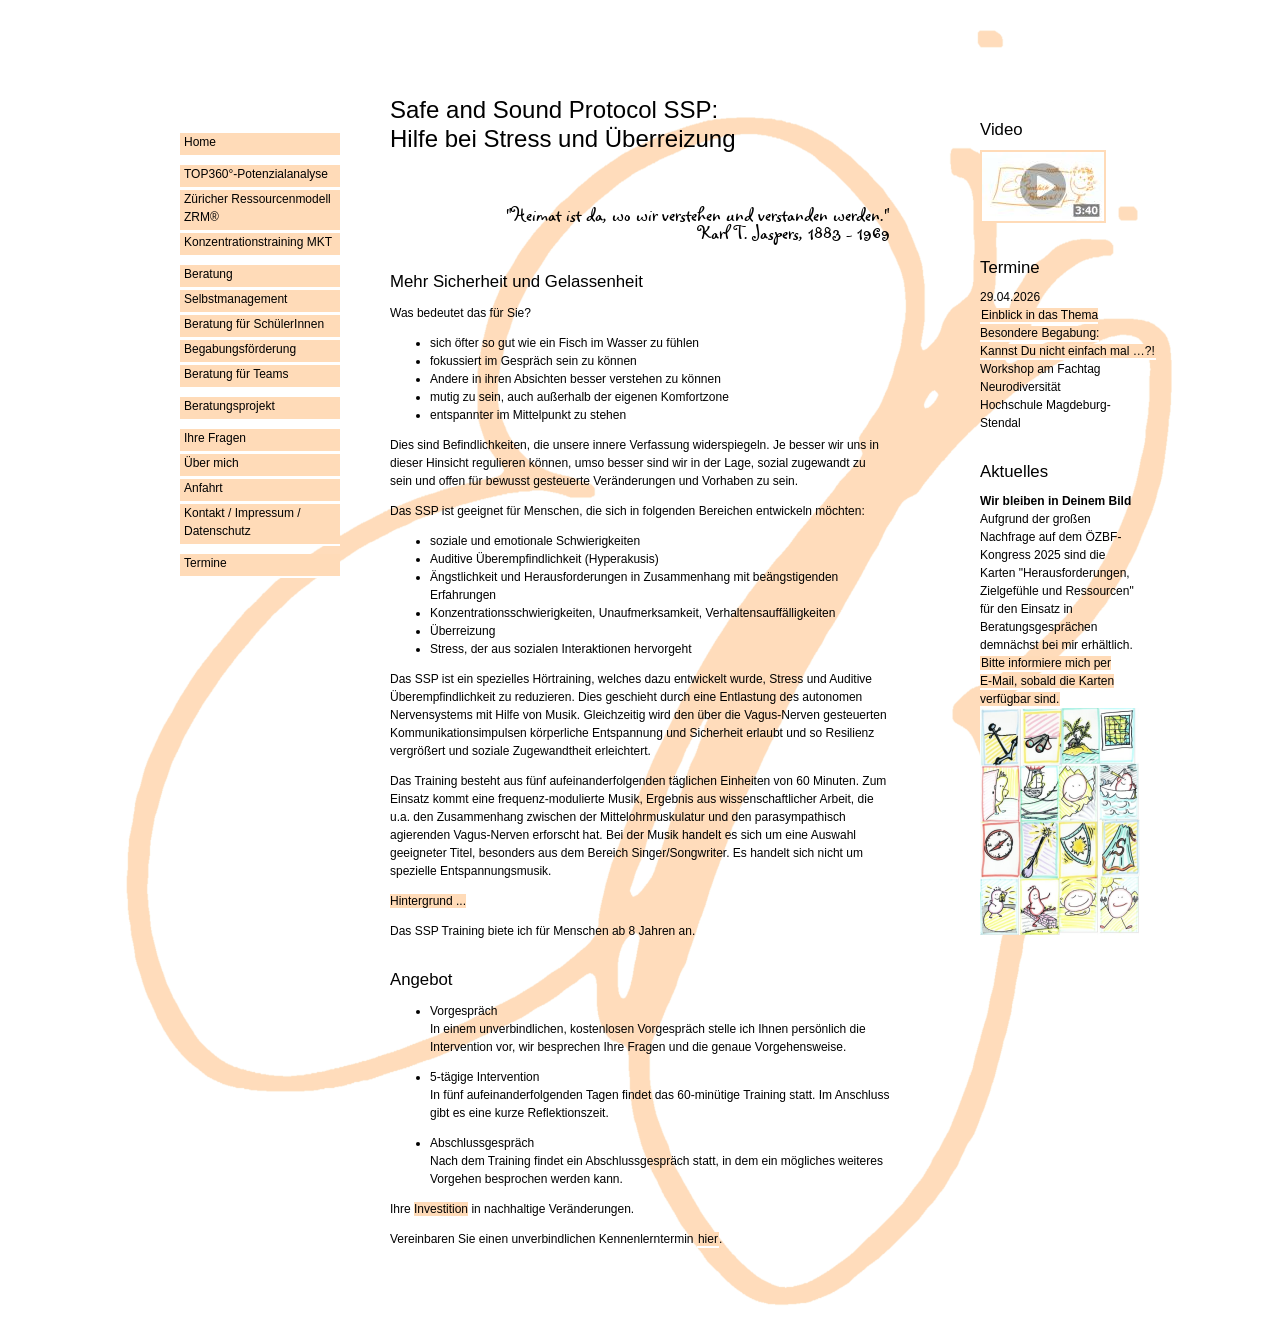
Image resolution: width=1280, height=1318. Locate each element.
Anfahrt (203, 488)
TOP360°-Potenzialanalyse (256, 174)
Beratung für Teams (236, 374)
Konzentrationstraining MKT (258, 242)
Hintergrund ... (428, 901)
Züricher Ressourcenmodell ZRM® (257, 208)
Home (200, 142)
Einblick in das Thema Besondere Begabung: (1067, 333)
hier (708, 1239)
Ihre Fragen (215, 438)
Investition (441, 1209)
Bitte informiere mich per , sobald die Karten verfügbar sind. (1047, 681)
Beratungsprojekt (229, 406)
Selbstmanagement (235, 299)
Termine (205, 563)
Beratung (208, 274)
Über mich (211, 463)
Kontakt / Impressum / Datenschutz (242, 522)
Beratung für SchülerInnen (254, 324)
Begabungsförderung (240, 349)
